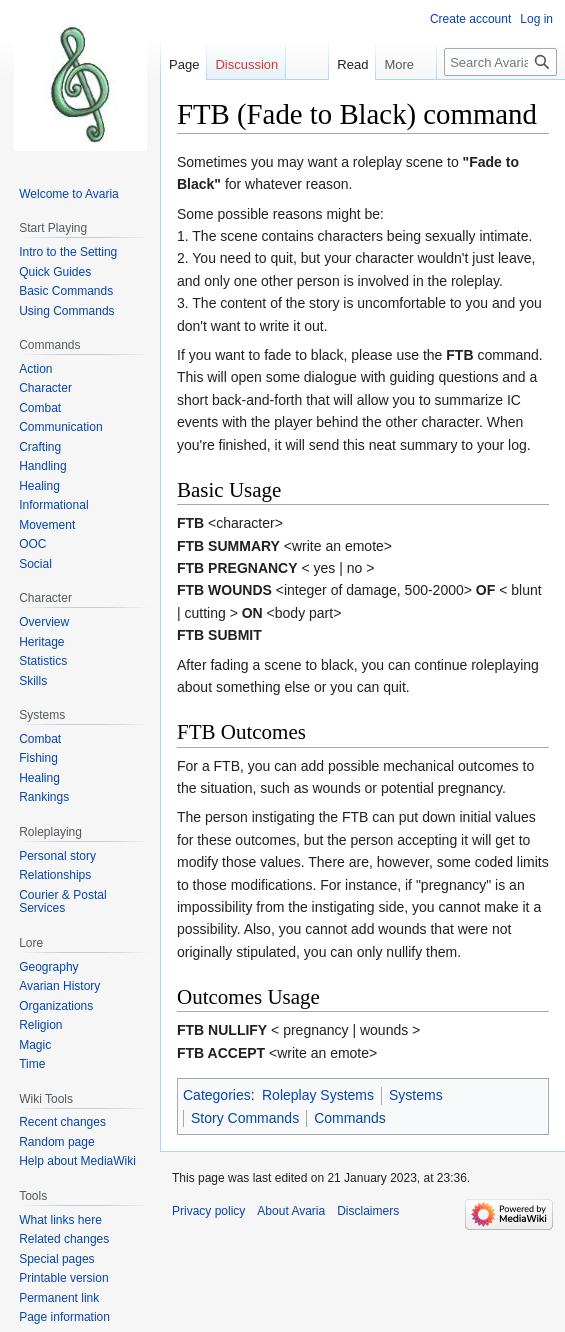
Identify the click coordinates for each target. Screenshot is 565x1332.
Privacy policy (208, 1211)
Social (35, 564)
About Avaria (291, 1211)
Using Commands (66, 311)
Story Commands (245, 1118)
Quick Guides (55, 272)
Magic (35, 1045)
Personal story (57, 856)
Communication (60, 427)
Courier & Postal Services (62, 902)
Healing (39, 486)
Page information (64, 1317)
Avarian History (59, 986)
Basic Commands (66, 291)
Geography (48, 967)
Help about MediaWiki (77, 1161)
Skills (33, 681)
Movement (47, 525)
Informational (53, 505)
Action (35, 369)
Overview (44, 622)
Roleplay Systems (318, 1095)
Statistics (43, 661)
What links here (60, 1220)
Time (32, 1064)
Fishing (38, 758)
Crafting (40, 447)
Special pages (56, 1259)
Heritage (41, 642)
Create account (470, 19)
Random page (56, 1142)
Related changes (64, 1239)
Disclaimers (368, 1211)
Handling (42, 466)
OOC (32, 544)
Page (184, 64)
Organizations (56, 1006)
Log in (536, 19)
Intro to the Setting (68, 252)
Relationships (55, 875)
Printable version (63, 1278)
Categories (217, 1095)
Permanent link (59, 1298)
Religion (40, 1025)
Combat (40, 408)
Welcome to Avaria (69, 194)
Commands (350, 1118)
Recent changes (62, 1122)
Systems (416, 1095)
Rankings (44, 797)
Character (45, 388)
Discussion (246, 64)
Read (345, 64)
